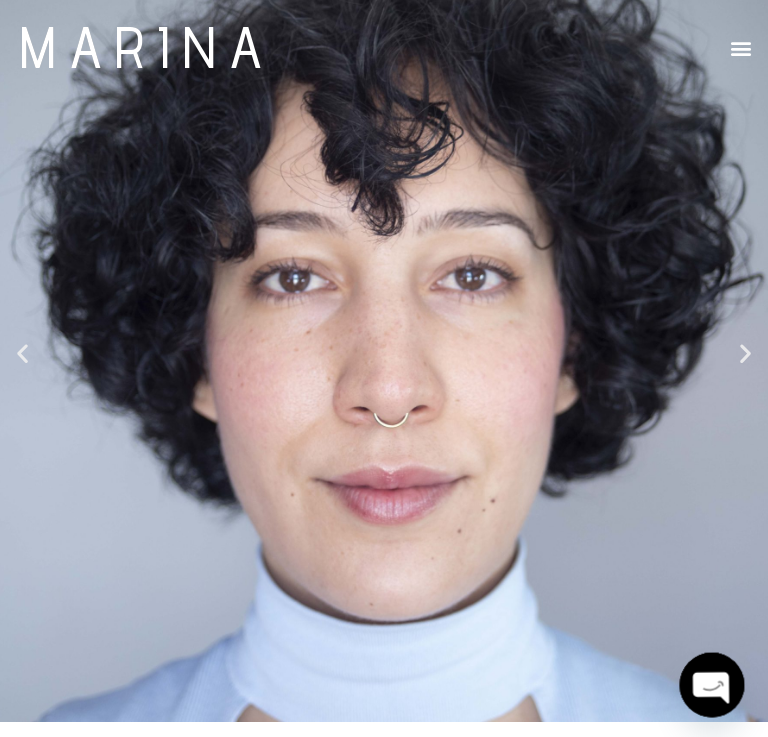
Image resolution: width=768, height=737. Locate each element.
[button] (741, 48)
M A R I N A (140, 46)
